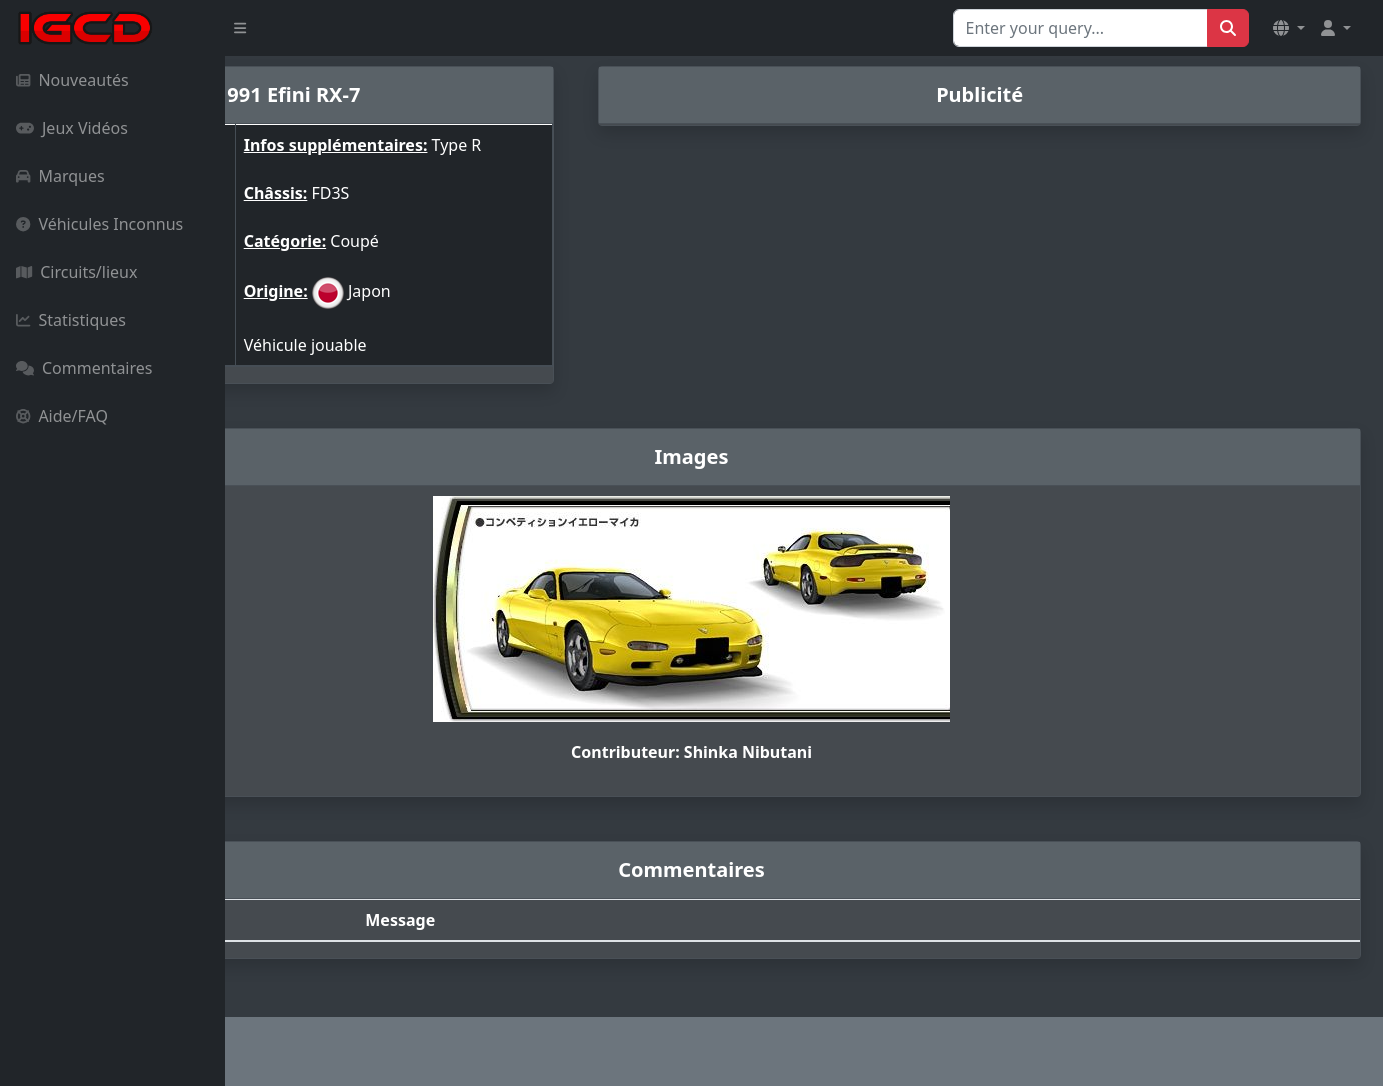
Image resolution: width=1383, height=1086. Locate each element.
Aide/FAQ (62, 416)
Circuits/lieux (76, 272)
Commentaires (84, 368)
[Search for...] (1080, 28)
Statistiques (71, 320)
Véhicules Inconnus (99, 224)
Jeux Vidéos (72, 128)
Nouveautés (72, 80)
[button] (1289, 28)
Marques (60, 176)
